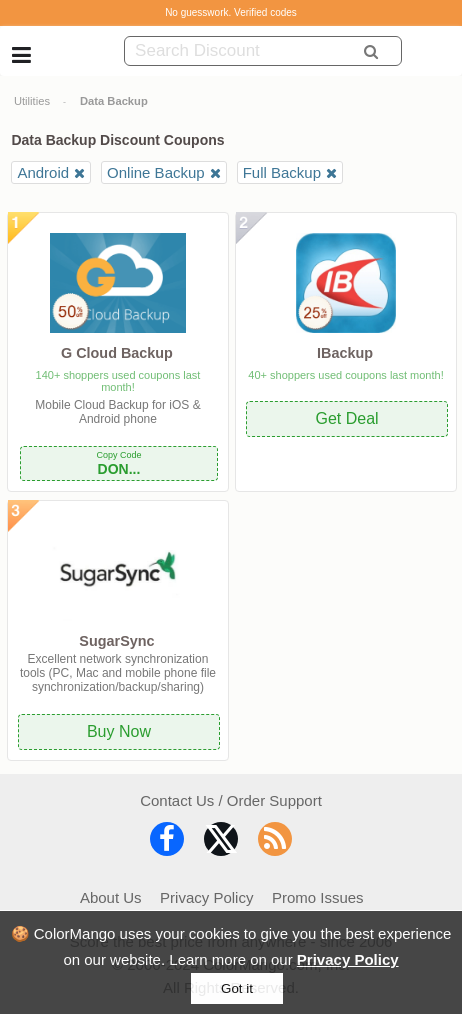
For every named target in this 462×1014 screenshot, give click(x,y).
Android (43, 172)
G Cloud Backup (117, 353)
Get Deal (346, 418)
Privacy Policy (348, 959)
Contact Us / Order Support (231, 800)
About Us (111, 897)
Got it (237, 988)
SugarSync (116, 641)
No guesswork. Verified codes (231, 12)
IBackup (345, 353)
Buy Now (119, 731)
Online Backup (156, 172)
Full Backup (282, 172)
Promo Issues (318, 897)
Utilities (32, 101)
